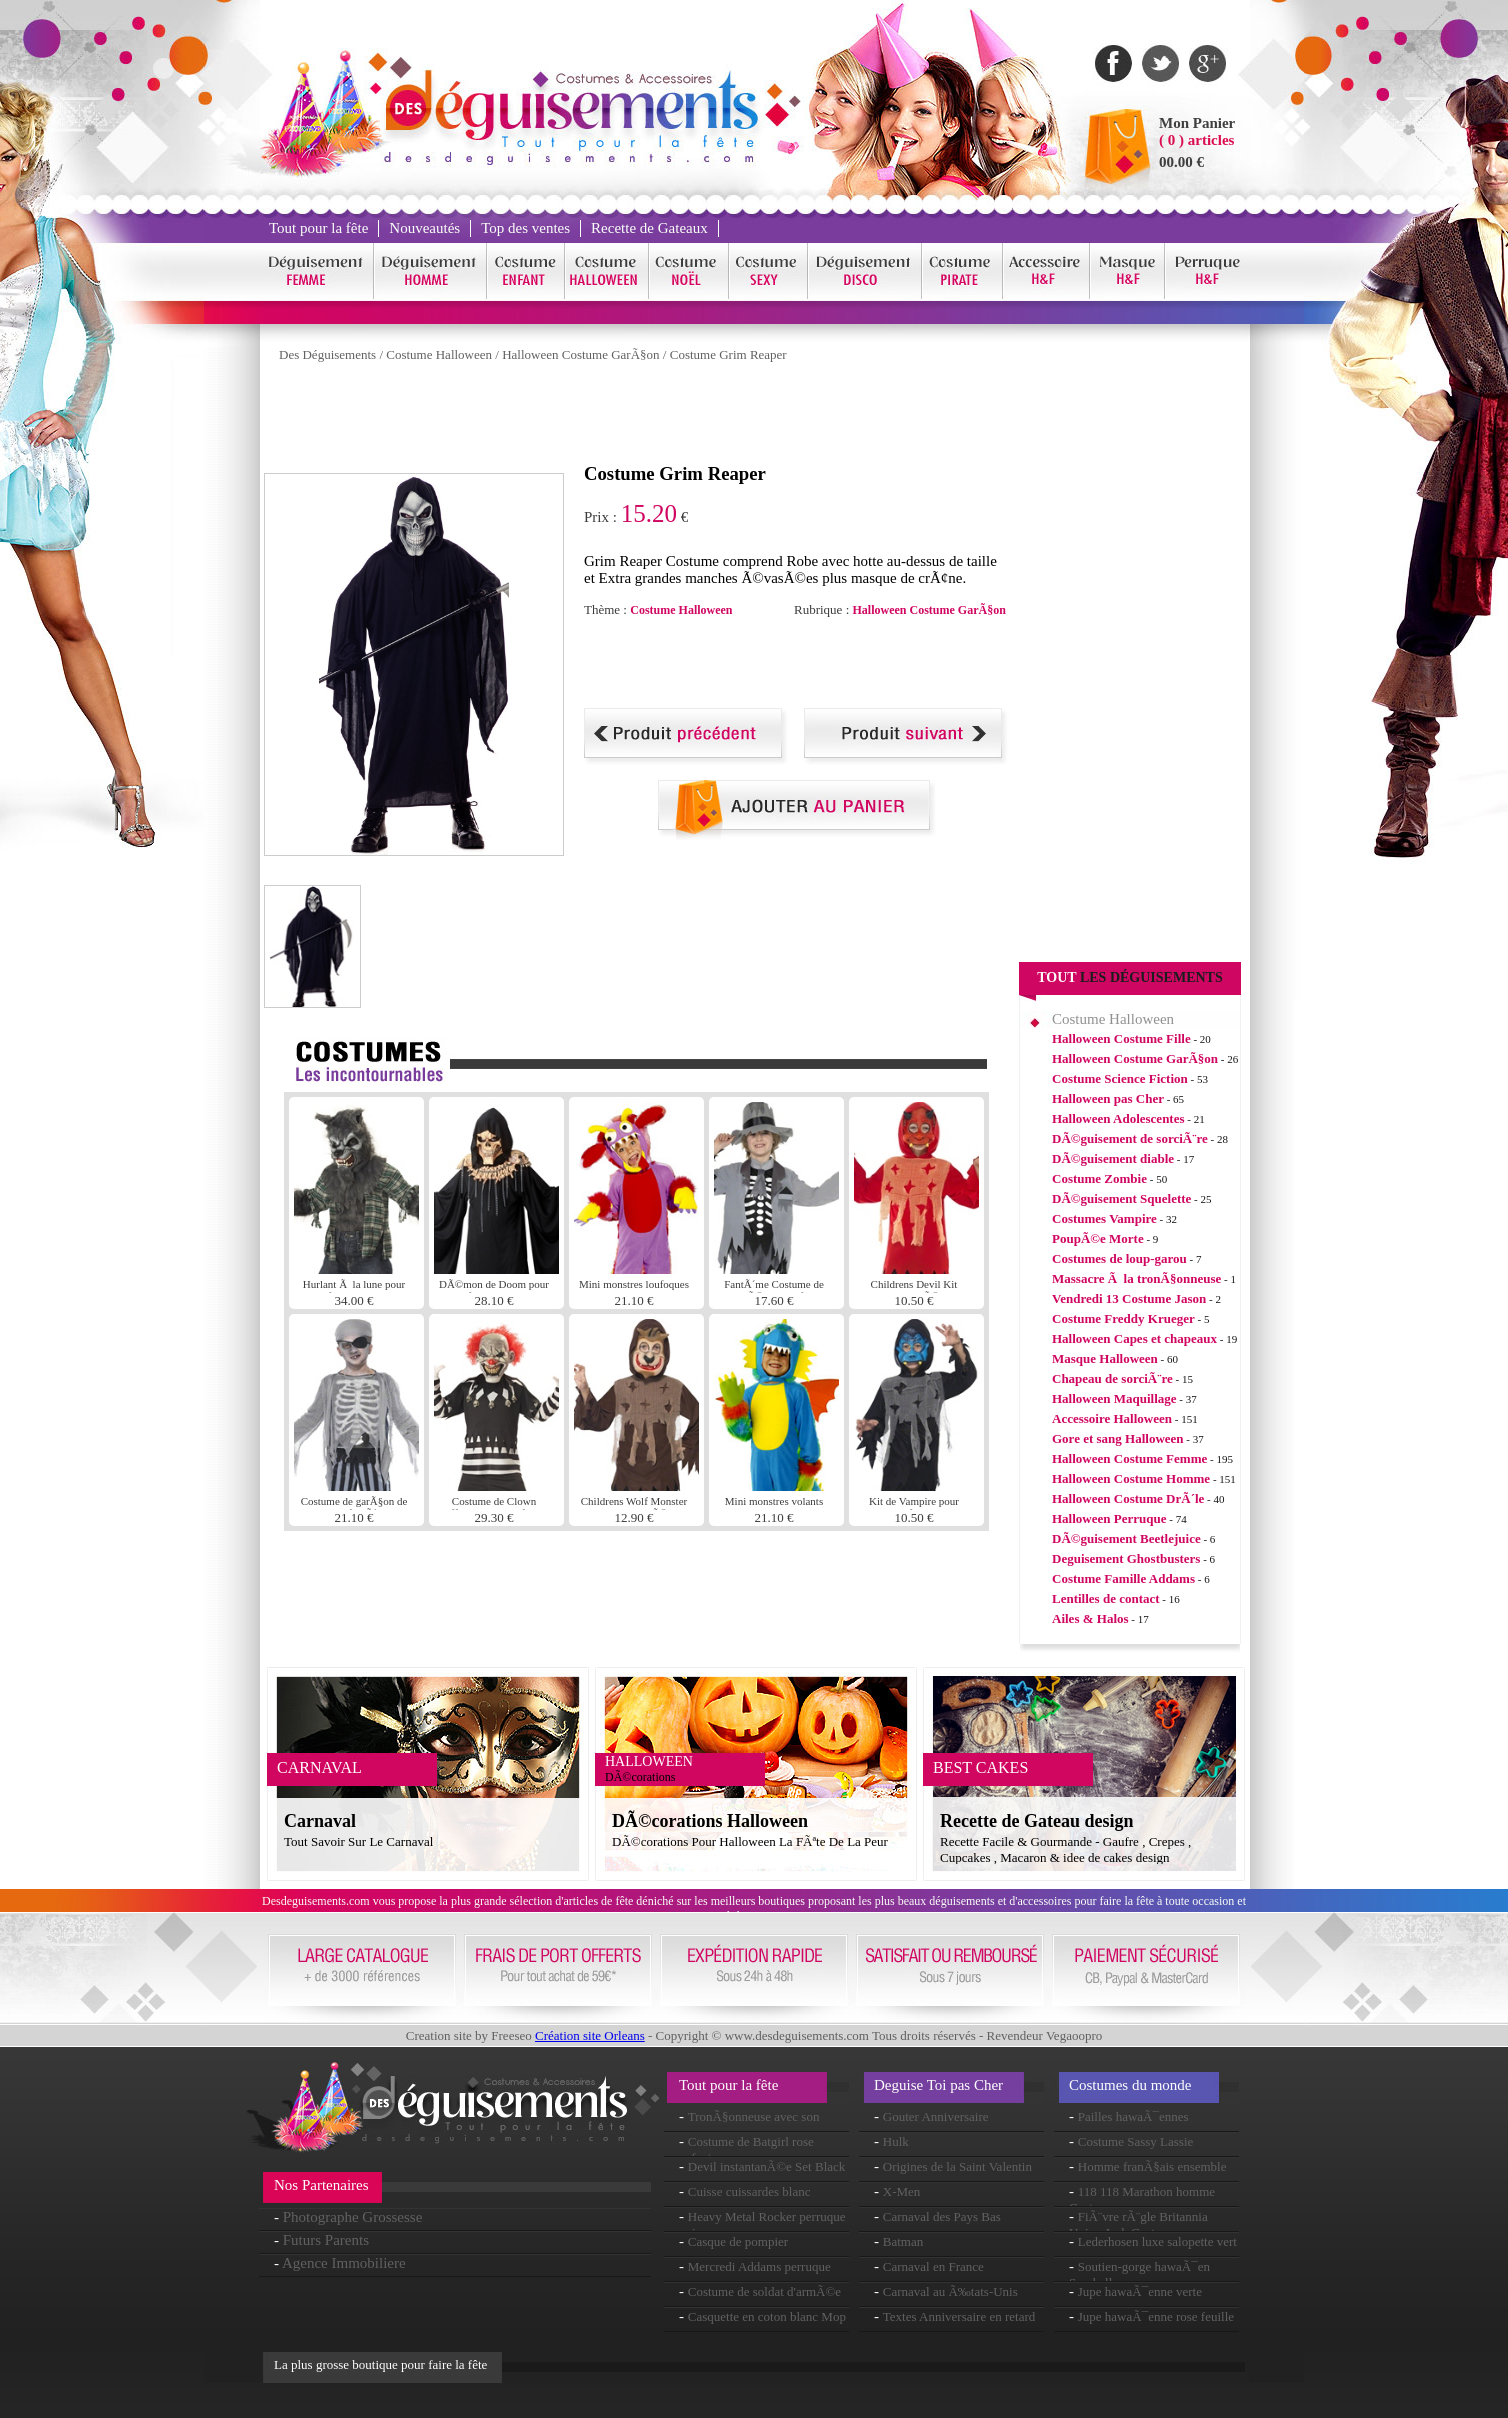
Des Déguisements (327, 354)
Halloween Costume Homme (1131, 1478)
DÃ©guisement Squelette (1121, 1198)
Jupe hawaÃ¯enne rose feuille (1156, 2316)
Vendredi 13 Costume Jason (1129, 1298)
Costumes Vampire (1104, 1218)
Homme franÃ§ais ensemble (1152, 2166)
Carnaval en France (933, 2266)
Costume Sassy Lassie (1136, 2141)
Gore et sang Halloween (1118, 1438)
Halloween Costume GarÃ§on (580, 354)
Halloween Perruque (1109, 1518)
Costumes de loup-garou (1119, 1258)
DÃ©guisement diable (1113, 1158)
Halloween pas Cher (1108, 1098)
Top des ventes (525, 228)
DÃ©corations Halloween (710, 1821)
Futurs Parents (326, 2240)
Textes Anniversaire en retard (959, 2316)
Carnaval (320, 1821)
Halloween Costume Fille (1121, 1038)
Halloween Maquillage (1114, 1398)
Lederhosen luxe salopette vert (1157, 2241)
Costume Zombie (1099, 1178)
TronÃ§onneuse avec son (754, 2116)
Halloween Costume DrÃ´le (1128, 1498)
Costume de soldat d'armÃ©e (764, 2291)
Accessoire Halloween (1112, 1418)
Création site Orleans (590, 2035)
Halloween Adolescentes (1118, 1118)
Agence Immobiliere (344, 2263)
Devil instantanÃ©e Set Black (767, 2166)
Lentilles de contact (1106, 1598)
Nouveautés (424, 228)
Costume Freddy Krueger (1123, 1318)
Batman (903, 2241)
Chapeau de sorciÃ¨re (1112, 1378)
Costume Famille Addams (1123, 1578)
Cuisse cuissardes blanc (749, 2191)
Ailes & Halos (1090, 1618)
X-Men (902, 2191)
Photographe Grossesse (353, 2217)
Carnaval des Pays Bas (942, 2216)
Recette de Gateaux (649, 228)
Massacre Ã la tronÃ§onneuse (1136, 1278)
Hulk (896, 2141)
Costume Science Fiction (1120, 1078)
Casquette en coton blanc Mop (767, 2316)
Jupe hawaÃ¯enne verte (1140, 2291)
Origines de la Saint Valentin (957, 2166)
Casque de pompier (738, 2241)
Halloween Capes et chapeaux (1134, 1338)
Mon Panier (1197, 123)
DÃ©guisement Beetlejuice (1126, 1538)
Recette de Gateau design (1036, 1821)
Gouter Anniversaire (936, 2116)
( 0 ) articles (1196, 140)
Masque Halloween (1105, 1358)
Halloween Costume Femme (1129, 1458)
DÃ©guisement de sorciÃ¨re (1130, 1138)
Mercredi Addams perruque (759, 2266)
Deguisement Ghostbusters (1126, 1558)
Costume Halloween (439, 354)
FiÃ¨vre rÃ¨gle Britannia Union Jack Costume (1138, 2224)
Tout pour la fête (318, 228)
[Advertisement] (628, 418)
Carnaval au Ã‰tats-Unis (950, 2291)
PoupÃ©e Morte (1098, 1238)
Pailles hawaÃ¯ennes (1133, 2116)
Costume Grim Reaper (728, 354)
